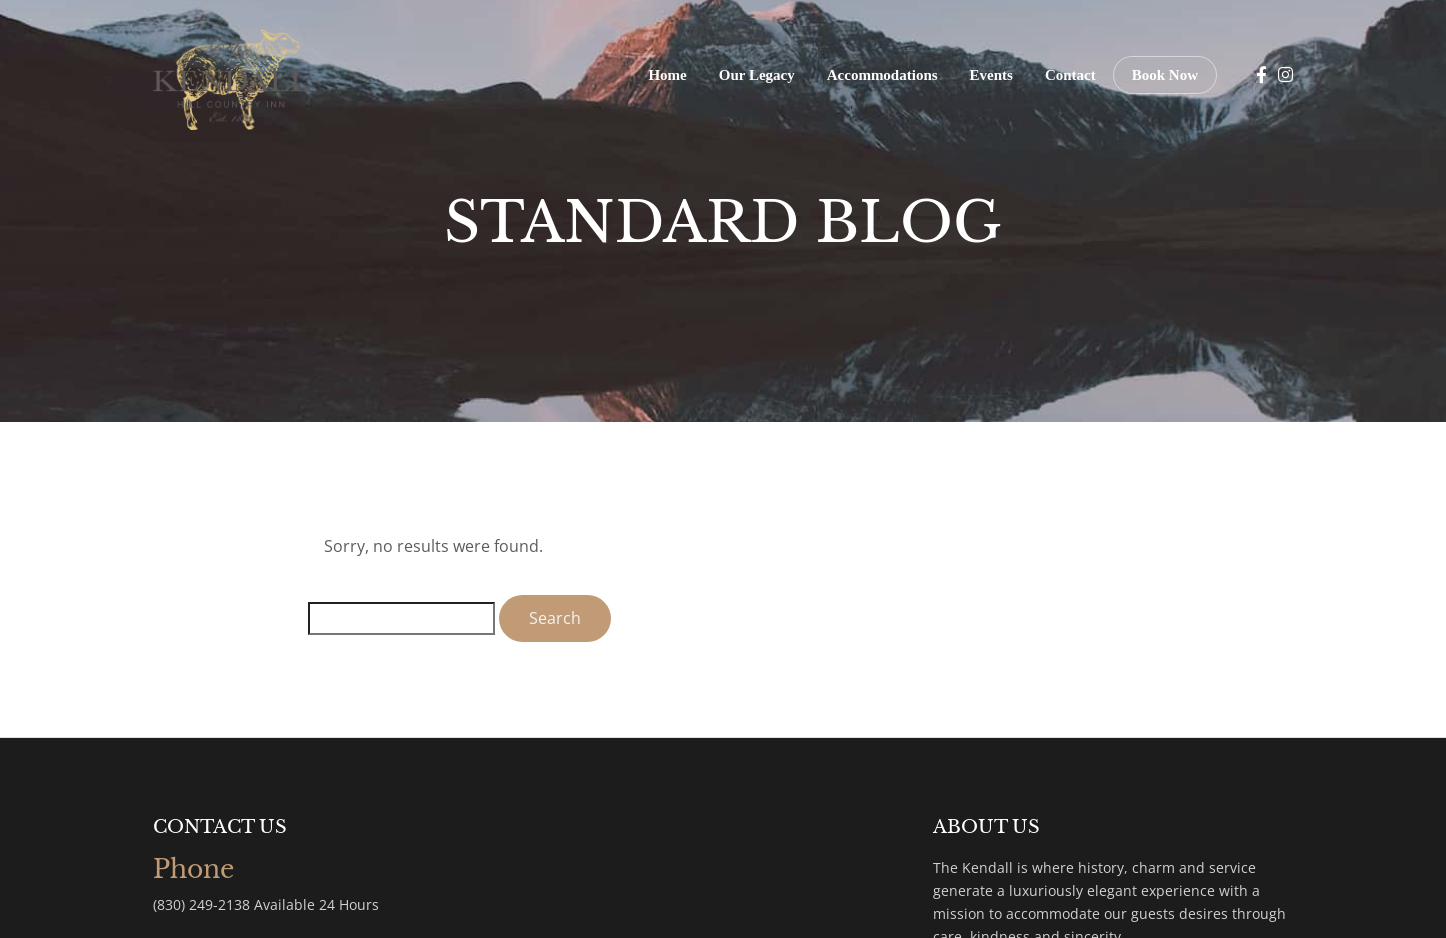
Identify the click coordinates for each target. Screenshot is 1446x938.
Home (667, 75)
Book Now (1165, 75)
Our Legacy (757, 75)
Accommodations (882, 75)
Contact (1070, 75)
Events (991, 75)
